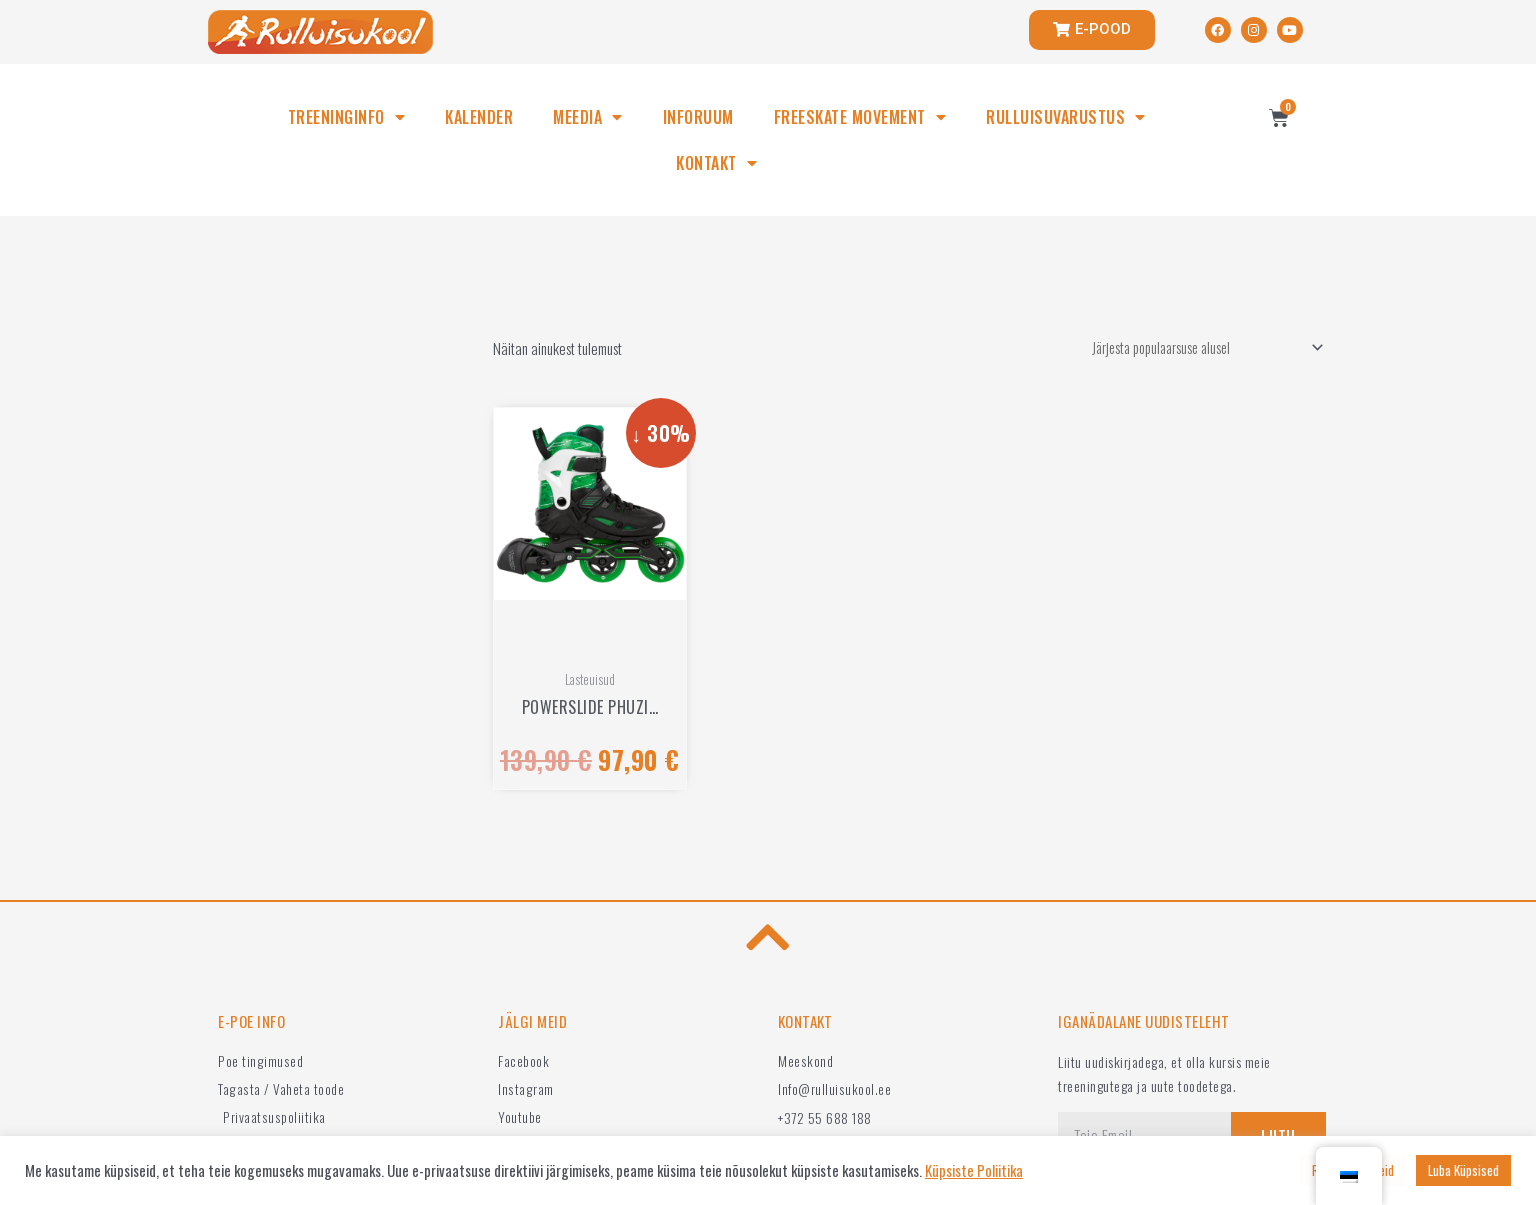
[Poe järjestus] (1196, 349)
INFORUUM (698, 117)
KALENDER (479, 117)
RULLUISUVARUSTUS (1066, 117)
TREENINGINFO (347, 117)
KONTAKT (716, 163)
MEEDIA (588, 117)
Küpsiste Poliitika (974, 1171)
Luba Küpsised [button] (1463, 1170)
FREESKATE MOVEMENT (860, 117)
